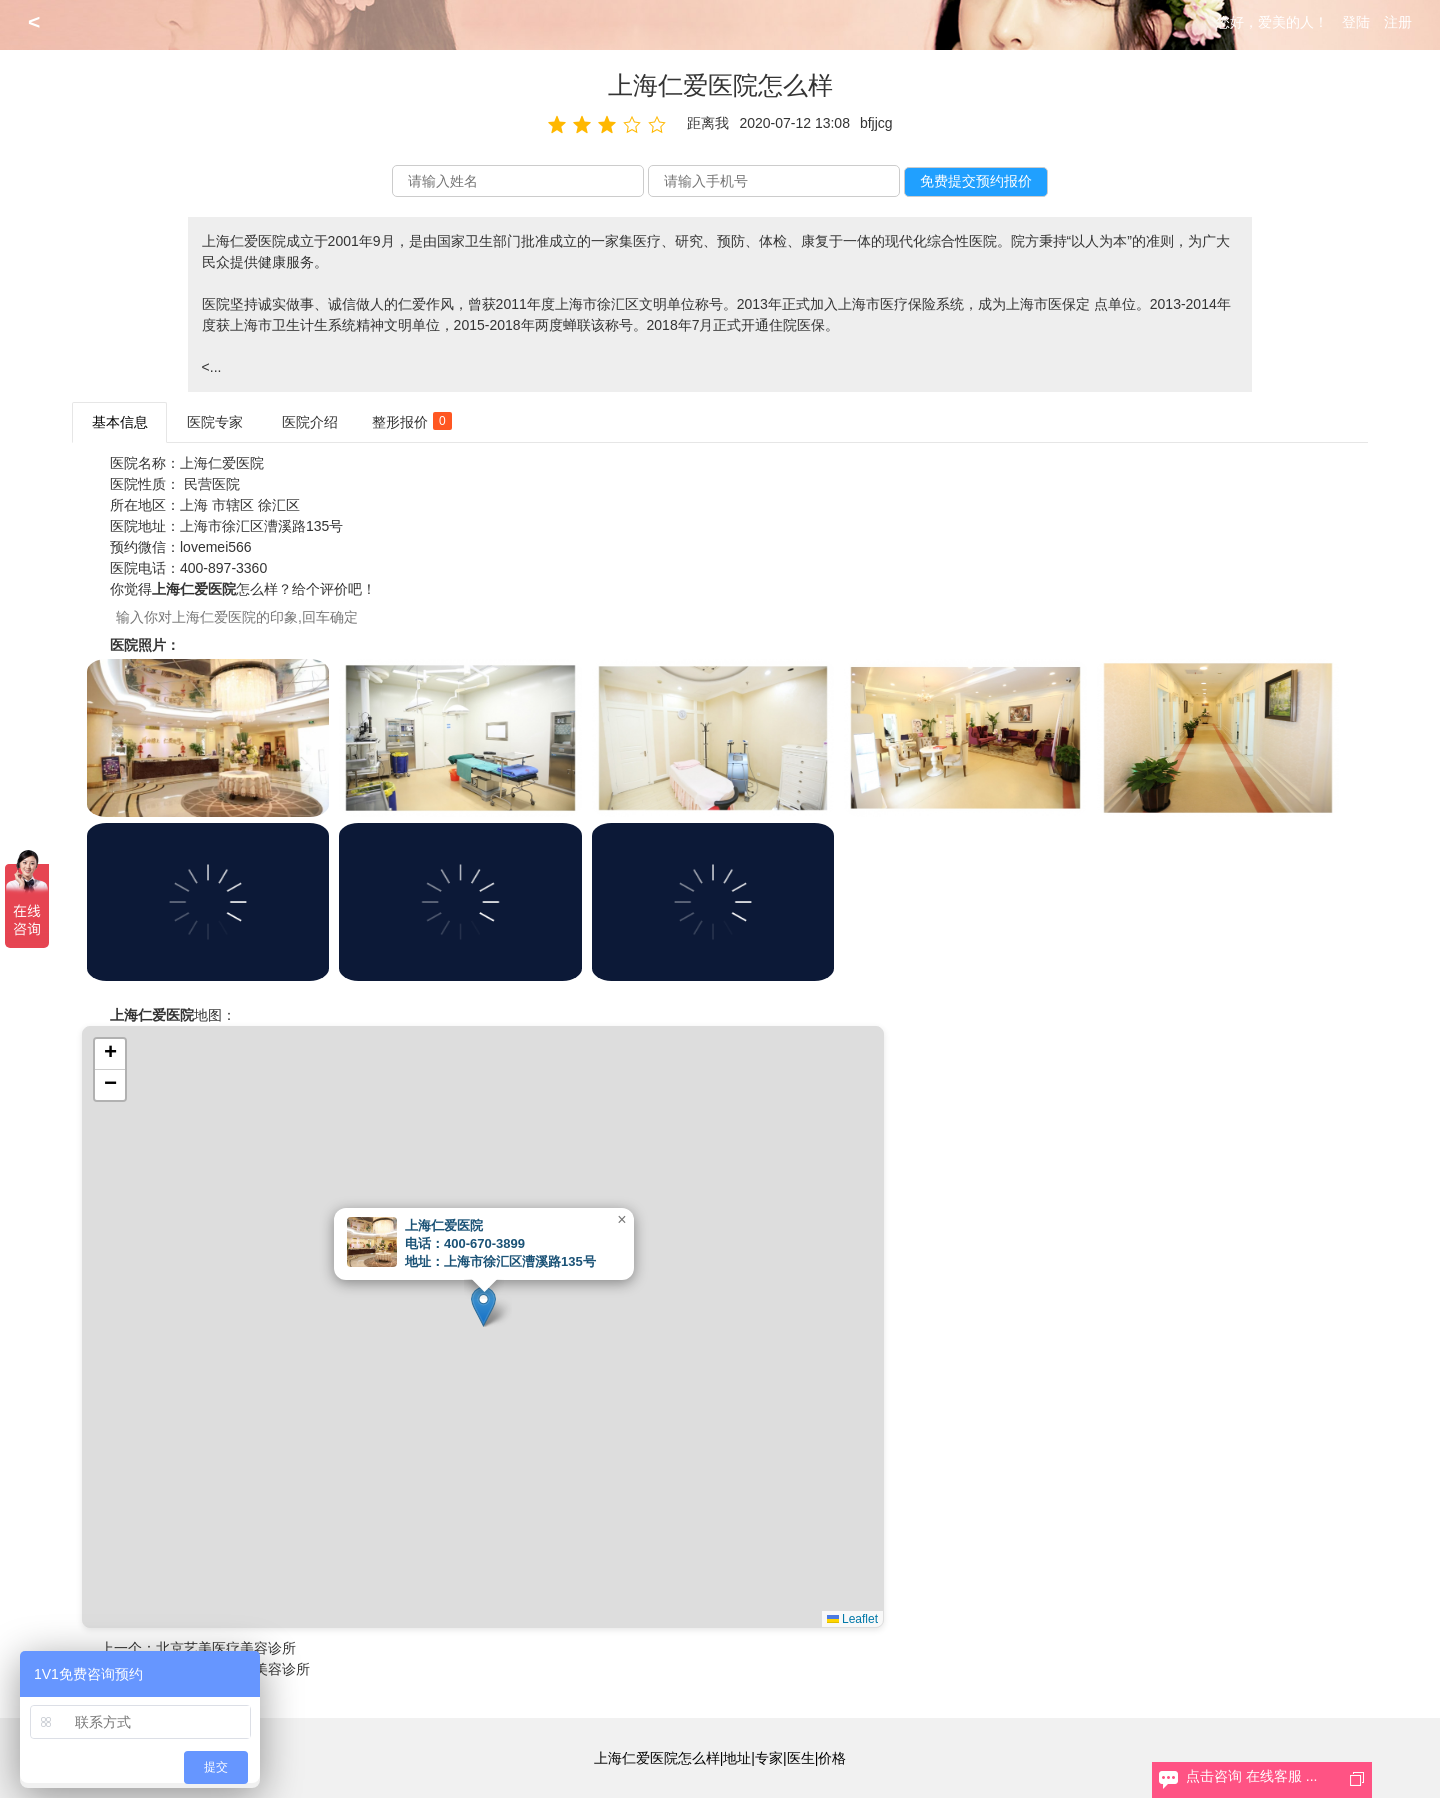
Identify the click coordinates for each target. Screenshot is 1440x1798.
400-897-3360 (223, 568)
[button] (483, 1306)
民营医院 (212, 484)
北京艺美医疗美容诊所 (226, 1648)
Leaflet (852, 1619)
